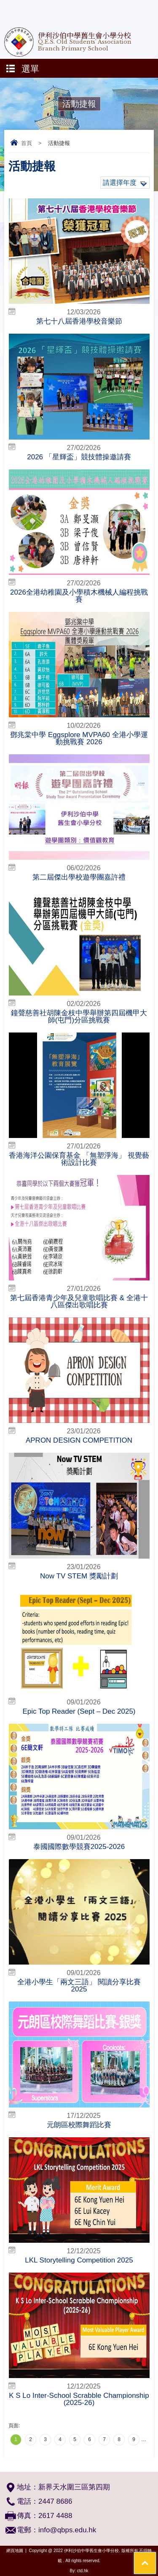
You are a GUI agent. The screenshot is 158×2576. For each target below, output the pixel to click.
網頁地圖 (14, 2550)
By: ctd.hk (79, 2570)
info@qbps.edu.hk (67, 2530)
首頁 (26, 143)
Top (155, 2557)
